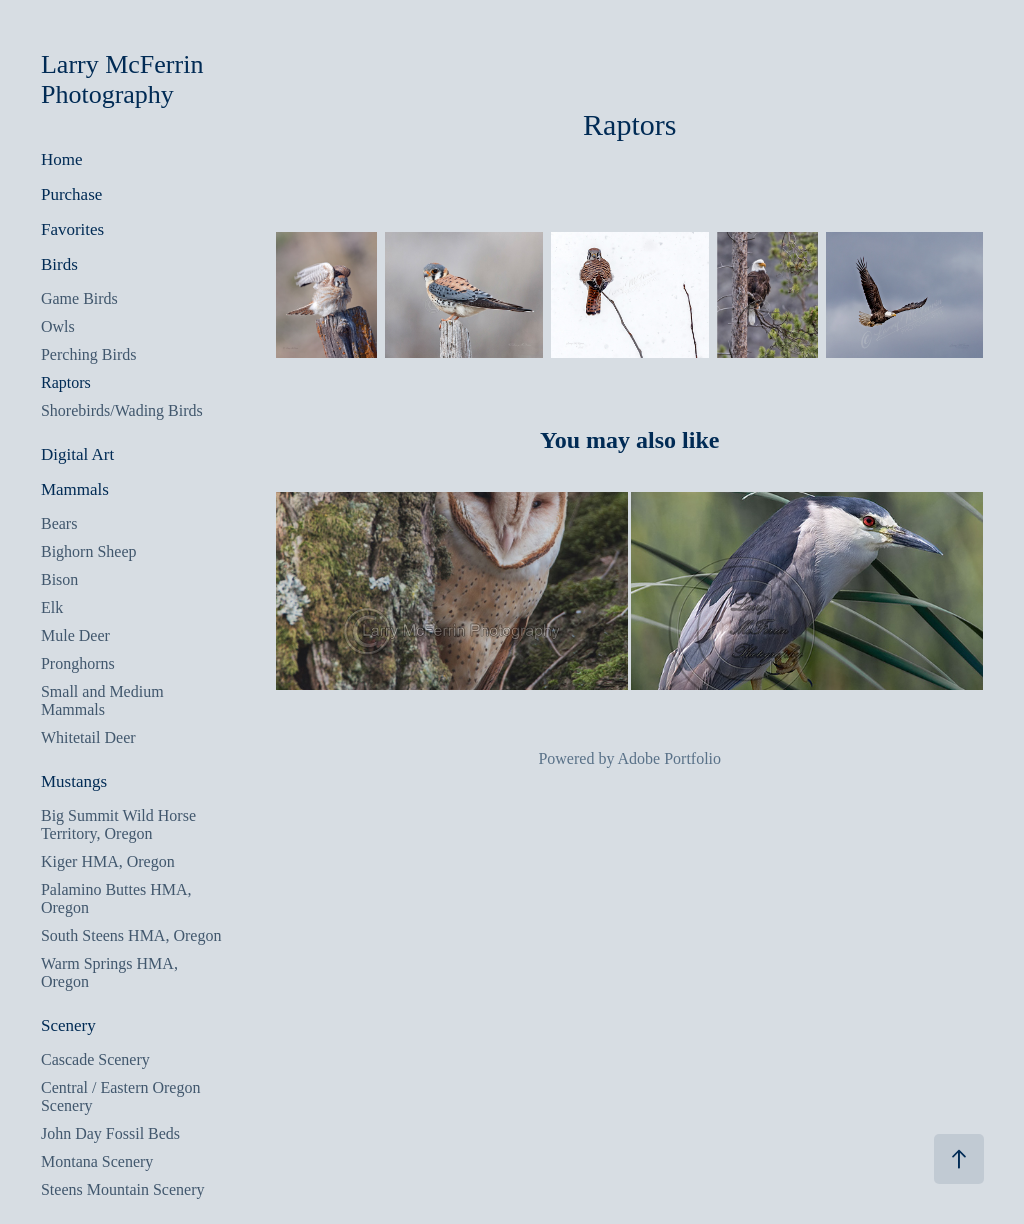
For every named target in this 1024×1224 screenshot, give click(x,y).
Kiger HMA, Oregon (108, 861)
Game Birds (79, 298)
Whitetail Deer (88, 737)
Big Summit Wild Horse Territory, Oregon (118, 824)
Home (62, 159)
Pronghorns (78, 663)
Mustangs (74, 781)
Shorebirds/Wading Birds (122, 410)
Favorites (72, 229)
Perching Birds (89, 354)
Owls (58, 326)
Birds (59, 264)
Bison (59, 579)
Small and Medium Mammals (102, 700)
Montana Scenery (97, 1161)
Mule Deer (75, 635)
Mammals (75, 489)
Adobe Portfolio (670, 758)
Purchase (71, 194)
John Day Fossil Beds (110, 1133)
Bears (59, 523)
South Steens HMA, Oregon (131, 935)
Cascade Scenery (95, 1059)
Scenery (68, 1025)
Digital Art (77, 454)
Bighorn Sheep (89, 551)
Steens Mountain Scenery (123, 1189)
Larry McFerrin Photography (125, 79)
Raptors (66, 382)
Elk (52, 607)
